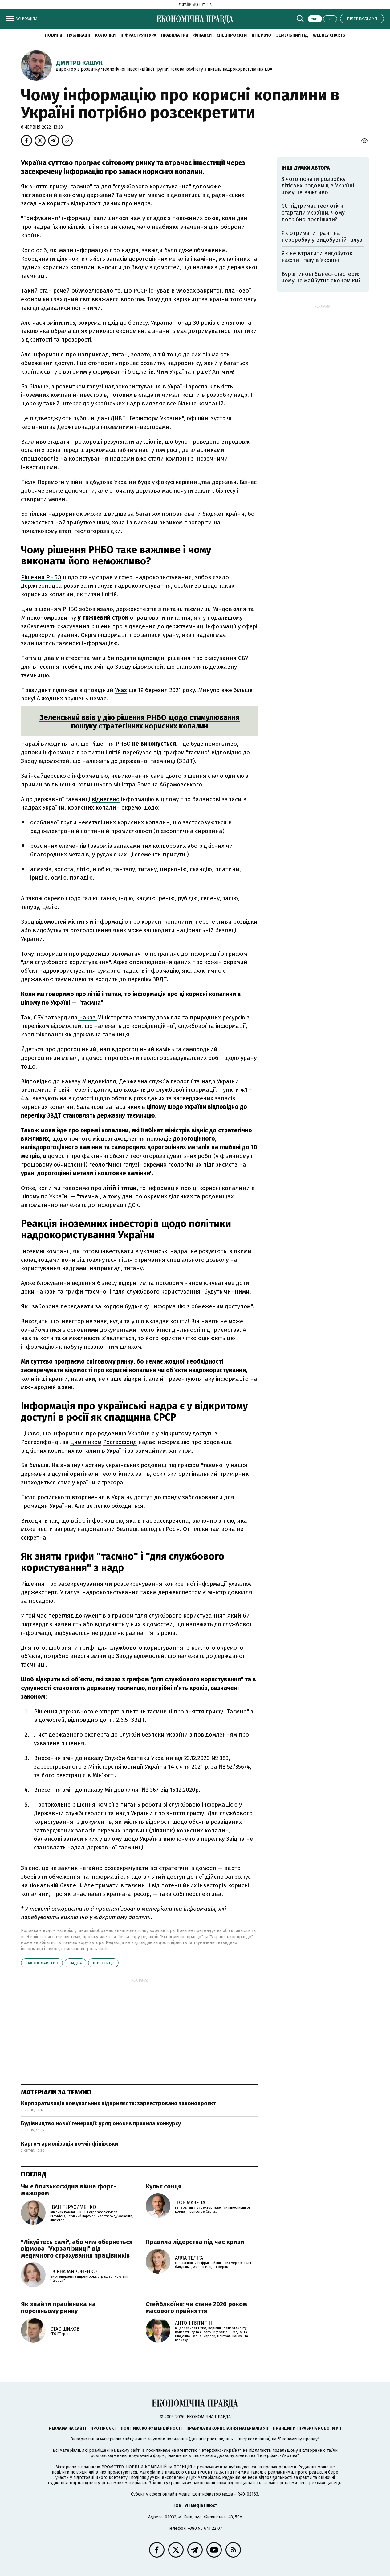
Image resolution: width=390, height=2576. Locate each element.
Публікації (78, 35)
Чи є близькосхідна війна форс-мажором (68, 2190)
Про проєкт (103, 2428)
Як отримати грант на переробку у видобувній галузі (323, 236)
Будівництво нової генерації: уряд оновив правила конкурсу (101, 2123)
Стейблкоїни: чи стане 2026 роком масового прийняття (196, 2307)
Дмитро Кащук (79, 63)
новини (53, 35)
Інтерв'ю (261, 35)
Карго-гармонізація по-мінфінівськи (69, 2143)
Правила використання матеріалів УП (227, 2428)
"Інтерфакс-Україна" (220, 2450)
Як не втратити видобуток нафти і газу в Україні (317, 257)
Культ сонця (163, 2186)
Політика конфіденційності (151, 2428)
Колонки (105, 35)
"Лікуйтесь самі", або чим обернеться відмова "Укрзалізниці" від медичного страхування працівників (76, 2248)
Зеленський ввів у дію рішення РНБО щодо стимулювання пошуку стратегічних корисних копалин (139, 721)
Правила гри (174, 35)
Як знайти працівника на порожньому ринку (58, 2307)
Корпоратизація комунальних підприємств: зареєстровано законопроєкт (118, 2103)
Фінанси (202, 35)
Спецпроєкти (232, 35)
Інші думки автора (306, 168)
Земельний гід (292, 35)
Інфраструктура (138, 35)
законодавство (42, 1963)
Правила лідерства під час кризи (195, 2242)
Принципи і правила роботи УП (307, 2428)
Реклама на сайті (67, 2428)
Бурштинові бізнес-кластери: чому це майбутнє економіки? (321, 277)
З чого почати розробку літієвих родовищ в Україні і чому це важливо (319, 186)
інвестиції (103, 1963)
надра (75, 1963)
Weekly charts (329, 35)
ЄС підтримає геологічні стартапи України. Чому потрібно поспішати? (313, 213)
